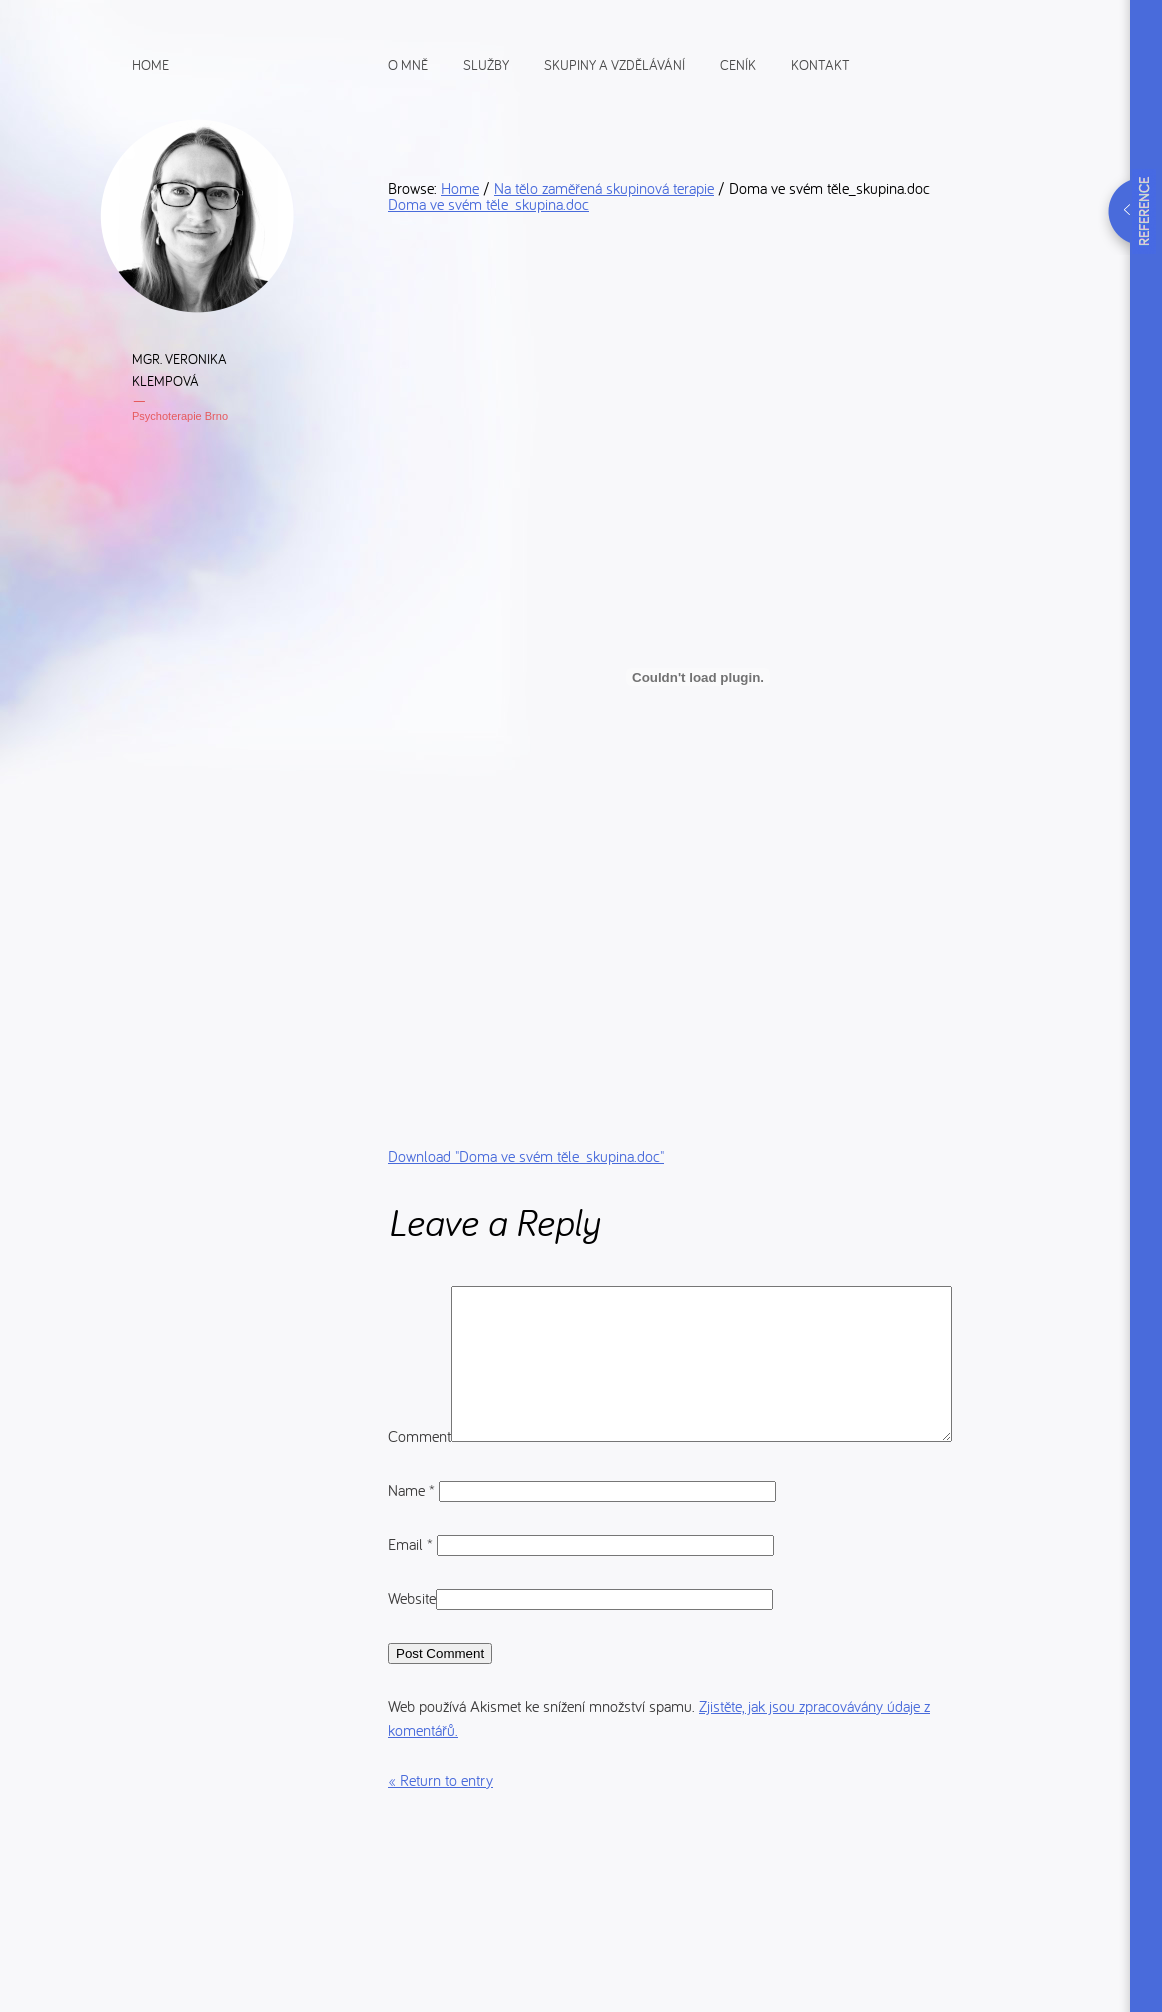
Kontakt (820, 64)
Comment (419, 1298)
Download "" (526, 1156)
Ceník (738, 64)
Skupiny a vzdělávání (614, 64)
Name (413, 1544)
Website (412, 1652)
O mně (408, 64)
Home (150, 64)
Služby (486, 64)
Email (412, 1598)
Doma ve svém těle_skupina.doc (488, 204)
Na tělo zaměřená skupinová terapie (604, 188)
